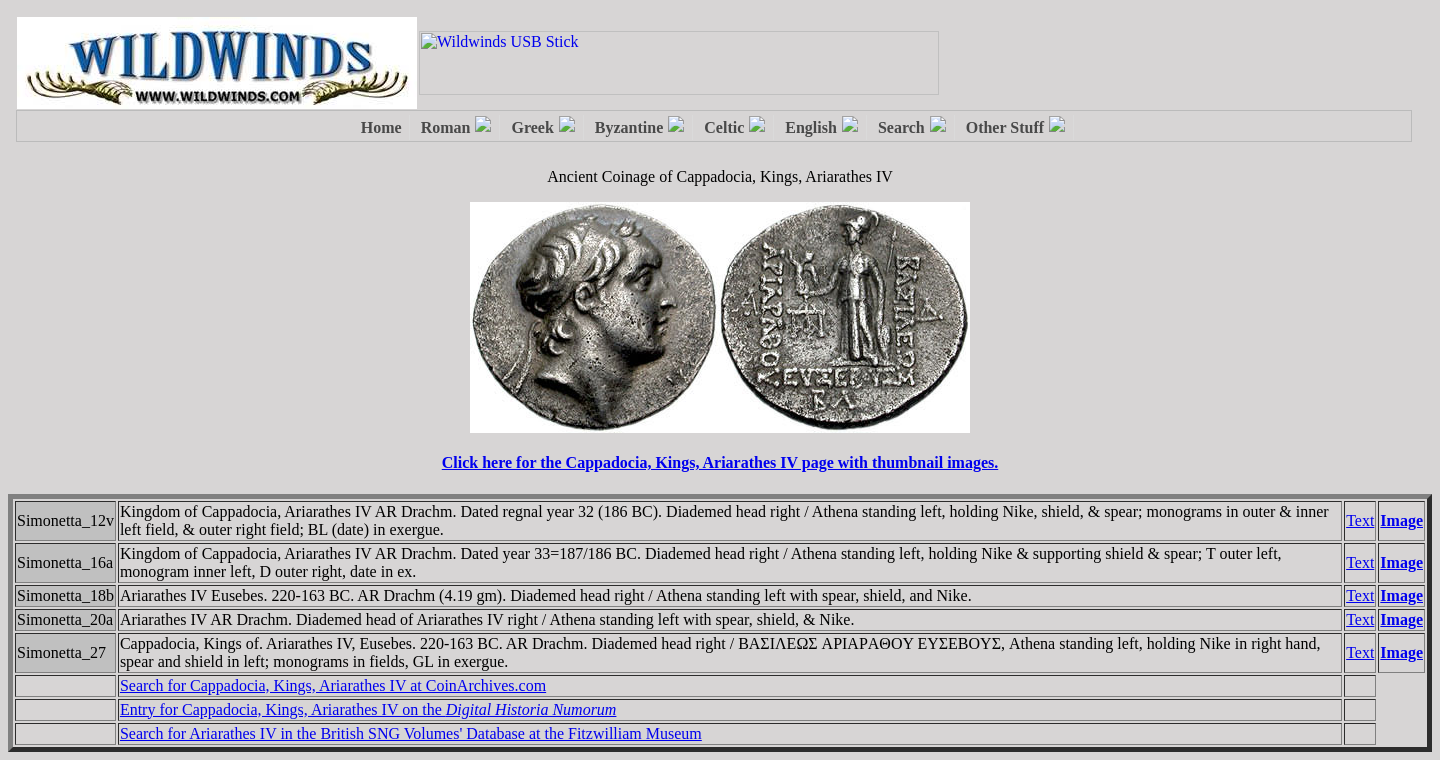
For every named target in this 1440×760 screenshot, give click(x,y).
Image (1401, 520)
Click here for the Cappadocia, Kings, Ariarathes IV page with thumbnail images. (720, 462)
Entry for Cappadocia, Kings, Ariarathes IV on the (368, 709)
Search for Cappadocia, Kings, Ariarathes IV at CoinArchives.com (333, 685)
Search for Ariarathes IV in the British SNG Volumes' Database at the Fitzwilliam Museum (411, 733)
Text (1360, 520)
